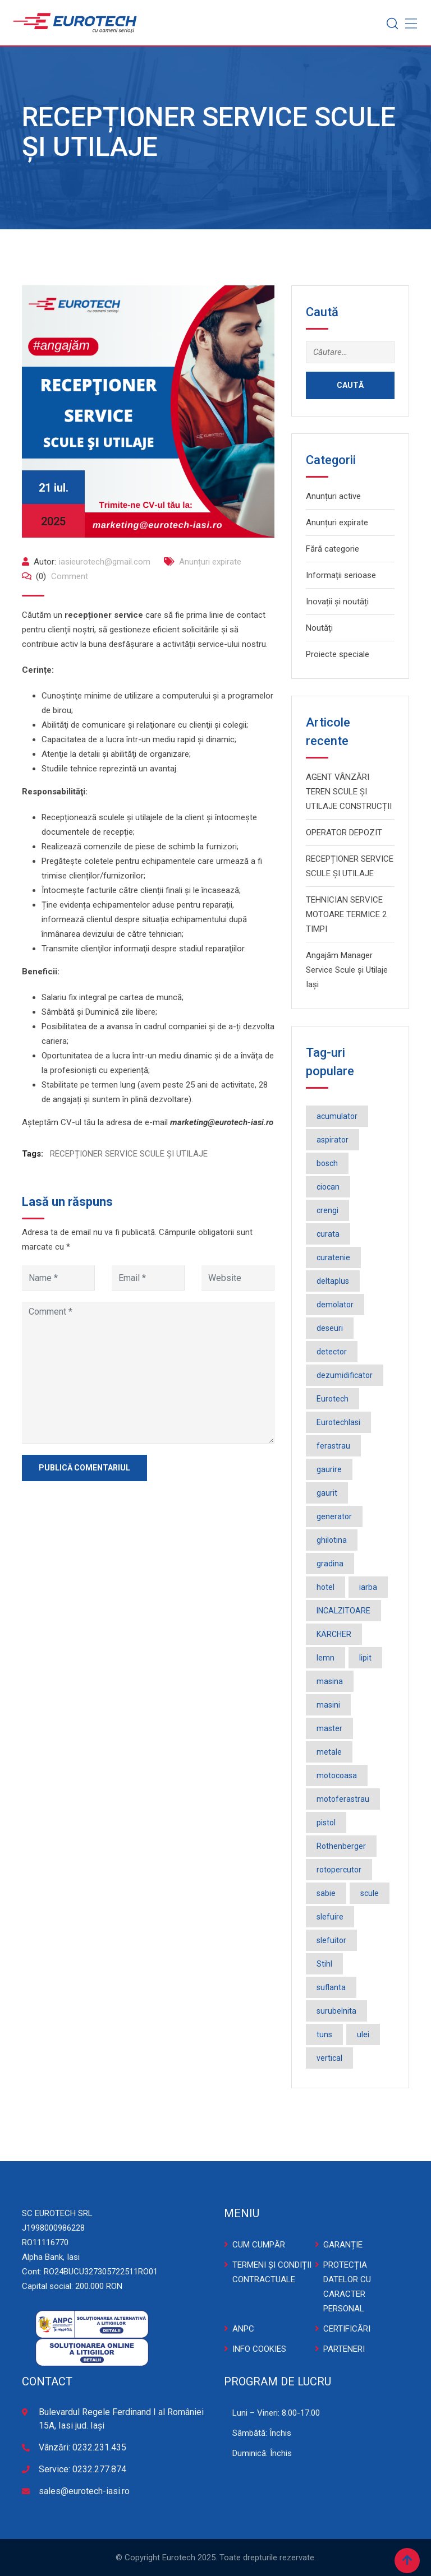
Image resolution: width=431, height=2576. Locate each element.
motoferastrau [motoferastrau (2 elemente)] (343, 1799)
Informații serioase (341, 575)
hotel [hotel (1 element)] (325, 1587)
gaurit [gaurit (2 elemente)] (327, 1492)
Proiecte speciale (337, 654)
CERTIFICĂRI (346, 2329)
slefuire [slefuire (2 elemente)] (330, 1916)
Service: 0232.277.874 (82, 2469)
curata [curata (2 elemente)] (328, 1233)
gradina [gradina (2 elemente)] (330, 1563)
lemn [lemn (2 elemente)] (325, 1657)
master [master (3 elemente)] (329, 1728)
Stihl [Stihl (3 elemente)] (324, 1963)
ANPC (243, 2329)
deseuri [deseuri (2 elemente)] (330, 1328)
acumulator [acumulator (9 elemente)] (337, 1116)
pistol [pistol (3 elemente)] (326, 1822)
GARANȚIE (343, 2245)
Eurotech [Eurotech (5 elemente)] (333, 1398)
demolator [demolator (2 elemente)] (335, 1304)
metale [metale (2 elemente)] (329, 1751)
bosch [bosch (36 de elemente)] (327, 1163)
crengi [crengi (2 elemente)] (327, 1210)
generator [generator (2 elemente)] (334, 1516)
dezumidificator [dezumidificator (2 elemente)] (345, 1375)
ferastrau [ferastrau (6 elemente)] (333, 1445)
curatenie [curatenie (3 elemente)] (333, 1257)
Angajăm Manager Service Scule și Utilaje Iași (347, 969)
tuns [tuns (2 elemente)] (324, 2034)
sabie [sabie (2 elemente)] (326, 1893)
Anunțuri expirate (210, 562)
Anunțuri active (333, 496)
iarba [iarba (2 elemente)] (368, 1587)
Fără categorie (332, 549)
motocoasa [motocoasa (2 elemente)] (337, 1775)
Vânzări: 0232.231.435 (82, 2447)
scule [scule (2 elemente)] (369, 1893)
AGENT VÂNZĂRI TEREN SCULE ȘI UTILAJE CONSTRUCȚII (349, 791)
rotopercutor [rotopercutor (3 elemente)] (339, 1869)
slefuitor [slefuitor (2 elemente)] (331, 1940)
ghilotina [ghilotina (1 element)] (332, 1540)
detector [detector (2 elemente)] (332, 1351)
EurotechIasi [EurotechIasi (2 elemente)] (338, 1422)
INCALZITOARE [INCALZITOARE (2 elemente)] (343, 1610)
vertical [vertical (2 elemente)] (329, 2058)
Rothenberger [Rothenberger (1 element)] (341, 1846)
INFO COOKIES (259, 2349)
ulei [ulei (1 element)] (363, 2034)
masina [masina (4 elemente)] (330, 1681)
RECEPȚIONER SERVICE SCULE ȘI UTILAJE (129, 1154)
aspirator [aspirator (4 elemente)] (333, 1139)
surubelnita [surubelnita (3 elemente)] (336, 2010)
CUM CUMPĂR (258, 2245)
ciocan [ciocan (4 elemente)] (328, 1186)
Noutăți (319, 628)
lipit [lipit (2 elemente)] (365, 1657)
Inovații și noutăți (337, 601)
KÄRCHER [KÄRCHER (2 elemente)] (334, 1634)
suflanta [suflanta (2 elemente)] (331, 1987)
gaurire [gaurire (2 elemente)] (329, 1469)
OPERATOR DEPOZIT (344, 832)
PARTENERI (344, 2349)
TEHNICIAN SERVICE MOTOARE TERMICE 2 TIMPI (346, 914)
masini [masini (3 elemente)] (328, 1704)
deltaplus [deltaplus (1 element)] (333, 1281)
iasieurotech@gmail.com (104, 562)
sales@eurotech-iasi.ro (84, 2491)
